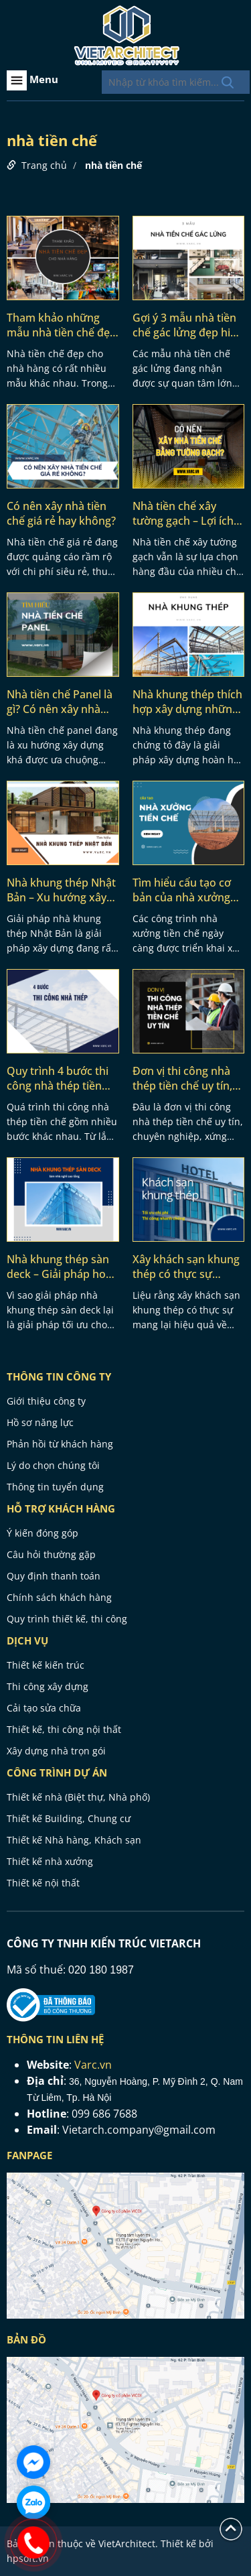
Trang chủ (44, 165)
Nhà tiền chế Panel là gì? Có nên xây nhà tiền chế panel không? (62, 701)
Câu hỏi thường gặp (51, 1554)
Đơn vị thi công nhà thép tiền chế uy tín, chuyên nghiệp (182, 1078)
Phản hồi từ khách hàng (60, 1443)
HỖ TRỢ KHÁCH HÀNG (61, 1508)
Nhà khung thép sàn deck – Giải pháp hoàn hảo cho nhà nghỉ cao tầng (62, 1266)
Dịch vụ (27, 1640)
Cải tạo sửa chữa (44, 1707)
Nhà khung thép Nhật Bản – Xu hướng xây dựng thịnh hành (61, 890)
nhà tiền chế (113, 165)
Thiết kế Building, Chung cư (69, 1818)
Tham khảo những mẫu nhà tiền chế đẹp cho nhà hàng (61, 325)
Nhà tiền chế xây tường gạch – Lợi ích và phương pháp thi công (183, 513)
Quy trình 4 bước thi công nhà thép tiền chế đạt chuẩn (57, 1078)
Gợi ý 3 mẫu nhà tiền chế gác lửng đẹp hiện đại (188, 325)
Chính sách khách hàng (59, 1597)
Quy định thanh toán (53, 1575)
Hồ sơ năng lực (40, 1422)
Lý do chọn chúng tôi (53, 1465)
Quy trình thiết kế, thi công (67, 1618)
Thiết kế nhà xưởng (50, 1861)
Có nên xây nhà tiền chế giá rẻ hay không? (61, 513)
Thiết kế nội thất (43, 1882)
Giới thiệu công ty (46, 1401)
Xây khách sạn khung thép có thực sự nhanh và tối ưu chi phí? (186, 1266)
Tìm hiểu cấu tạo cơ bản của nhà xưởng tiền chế (182, 890)
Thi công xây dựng (47, 1686)
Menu (32, 80)
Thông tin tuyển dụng (55, 1486)
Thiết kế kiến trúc (45, 1665)
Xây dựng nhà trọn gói (56, 1750)
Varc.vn (93, 2064)
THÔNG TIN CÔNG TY (59, 1376)
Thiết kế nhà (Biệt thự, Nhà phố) (78, 1797)
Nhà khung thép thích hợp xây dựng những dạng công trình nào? (187, 701)
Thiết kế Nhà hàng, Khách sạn (74, 1839)
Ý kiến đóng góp (42, 1533)
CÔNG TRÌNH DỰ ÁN (57, 1772)
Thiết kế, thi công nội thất (64, 1729)
